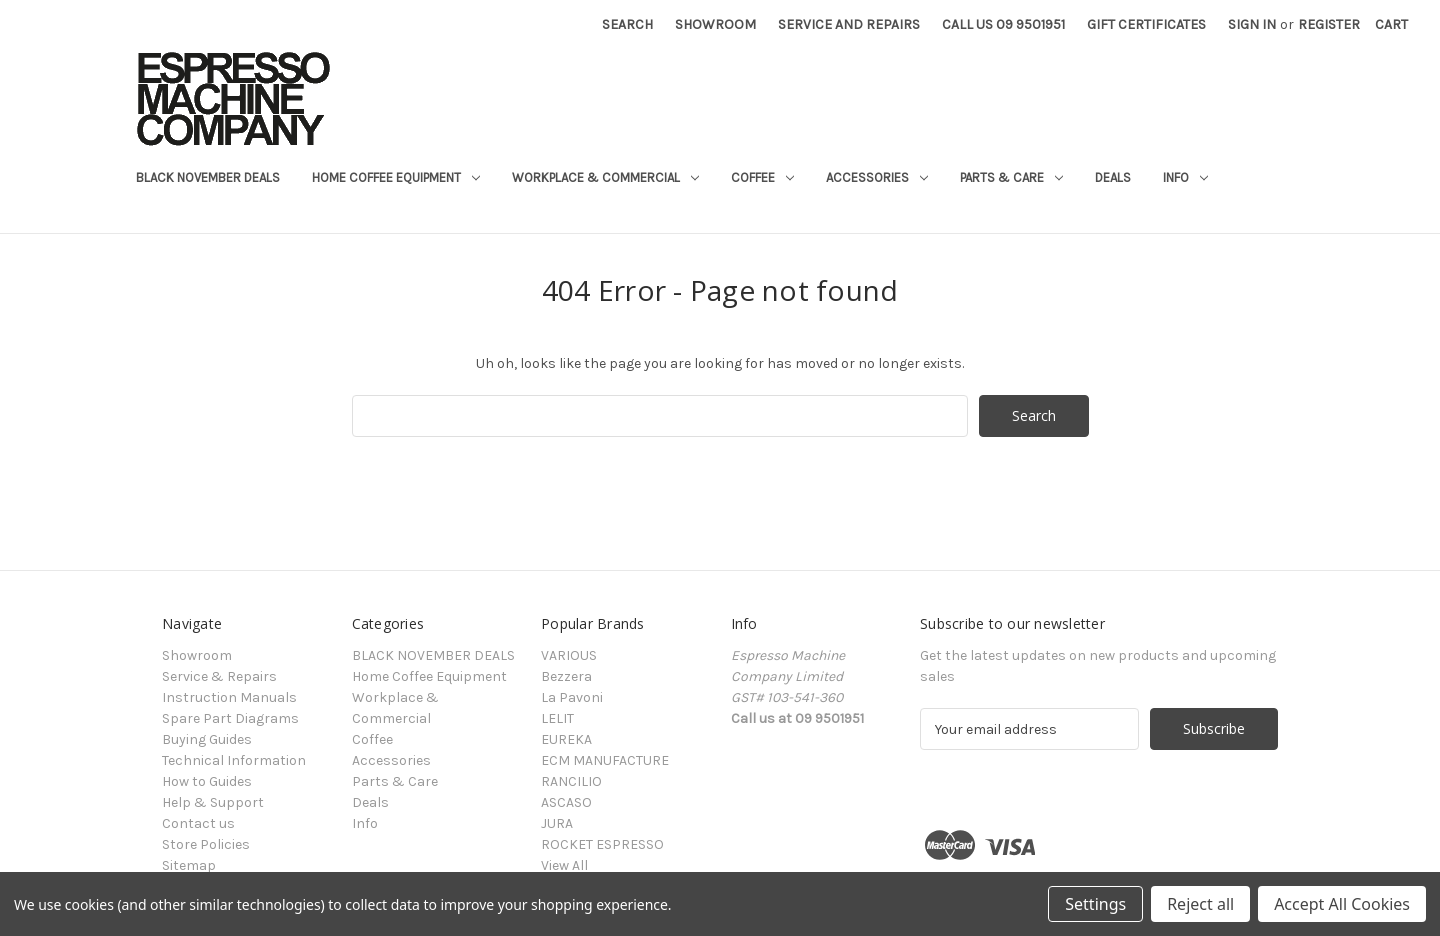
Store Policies (206, 844)
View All (564, 865)
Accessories (877, 177)
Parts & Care (1011, 177)
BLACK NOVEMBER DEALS (208, 177)
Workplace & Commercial (605, 177)
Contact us (198, 823)
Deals (1113, 177)
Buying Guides (207, 739)
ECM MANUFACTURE (605, 760)
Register (1329, 24)
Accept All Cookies (1342, 904)
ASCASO (566, 802)
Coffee (762, 177)
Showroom (715, 24)
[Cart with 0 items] (1391, 24)
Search (627, 24)
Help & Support (213, 802)
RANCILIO (571, 781)
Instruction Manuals (229, 697)
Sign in (1252, 24)
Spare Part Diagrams (230, 718)
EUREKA (566, 739)
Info (1185, 177)
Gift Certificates (1146, 24)
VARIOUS (569, 655)
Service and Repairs (849, 24)
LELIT (557, 718)
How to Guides (207, 781)
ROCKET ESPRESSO (602, 844)
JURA (557, 823)
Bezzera (566, 676)
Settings (1095, 904)
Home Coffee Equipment (396, 177)
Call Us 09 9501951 (1003, 24)
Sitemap (189, 865)
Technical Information (234, 760)
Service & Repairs (219, 676)
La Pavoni (572, 697)
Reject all (1200, 904)
